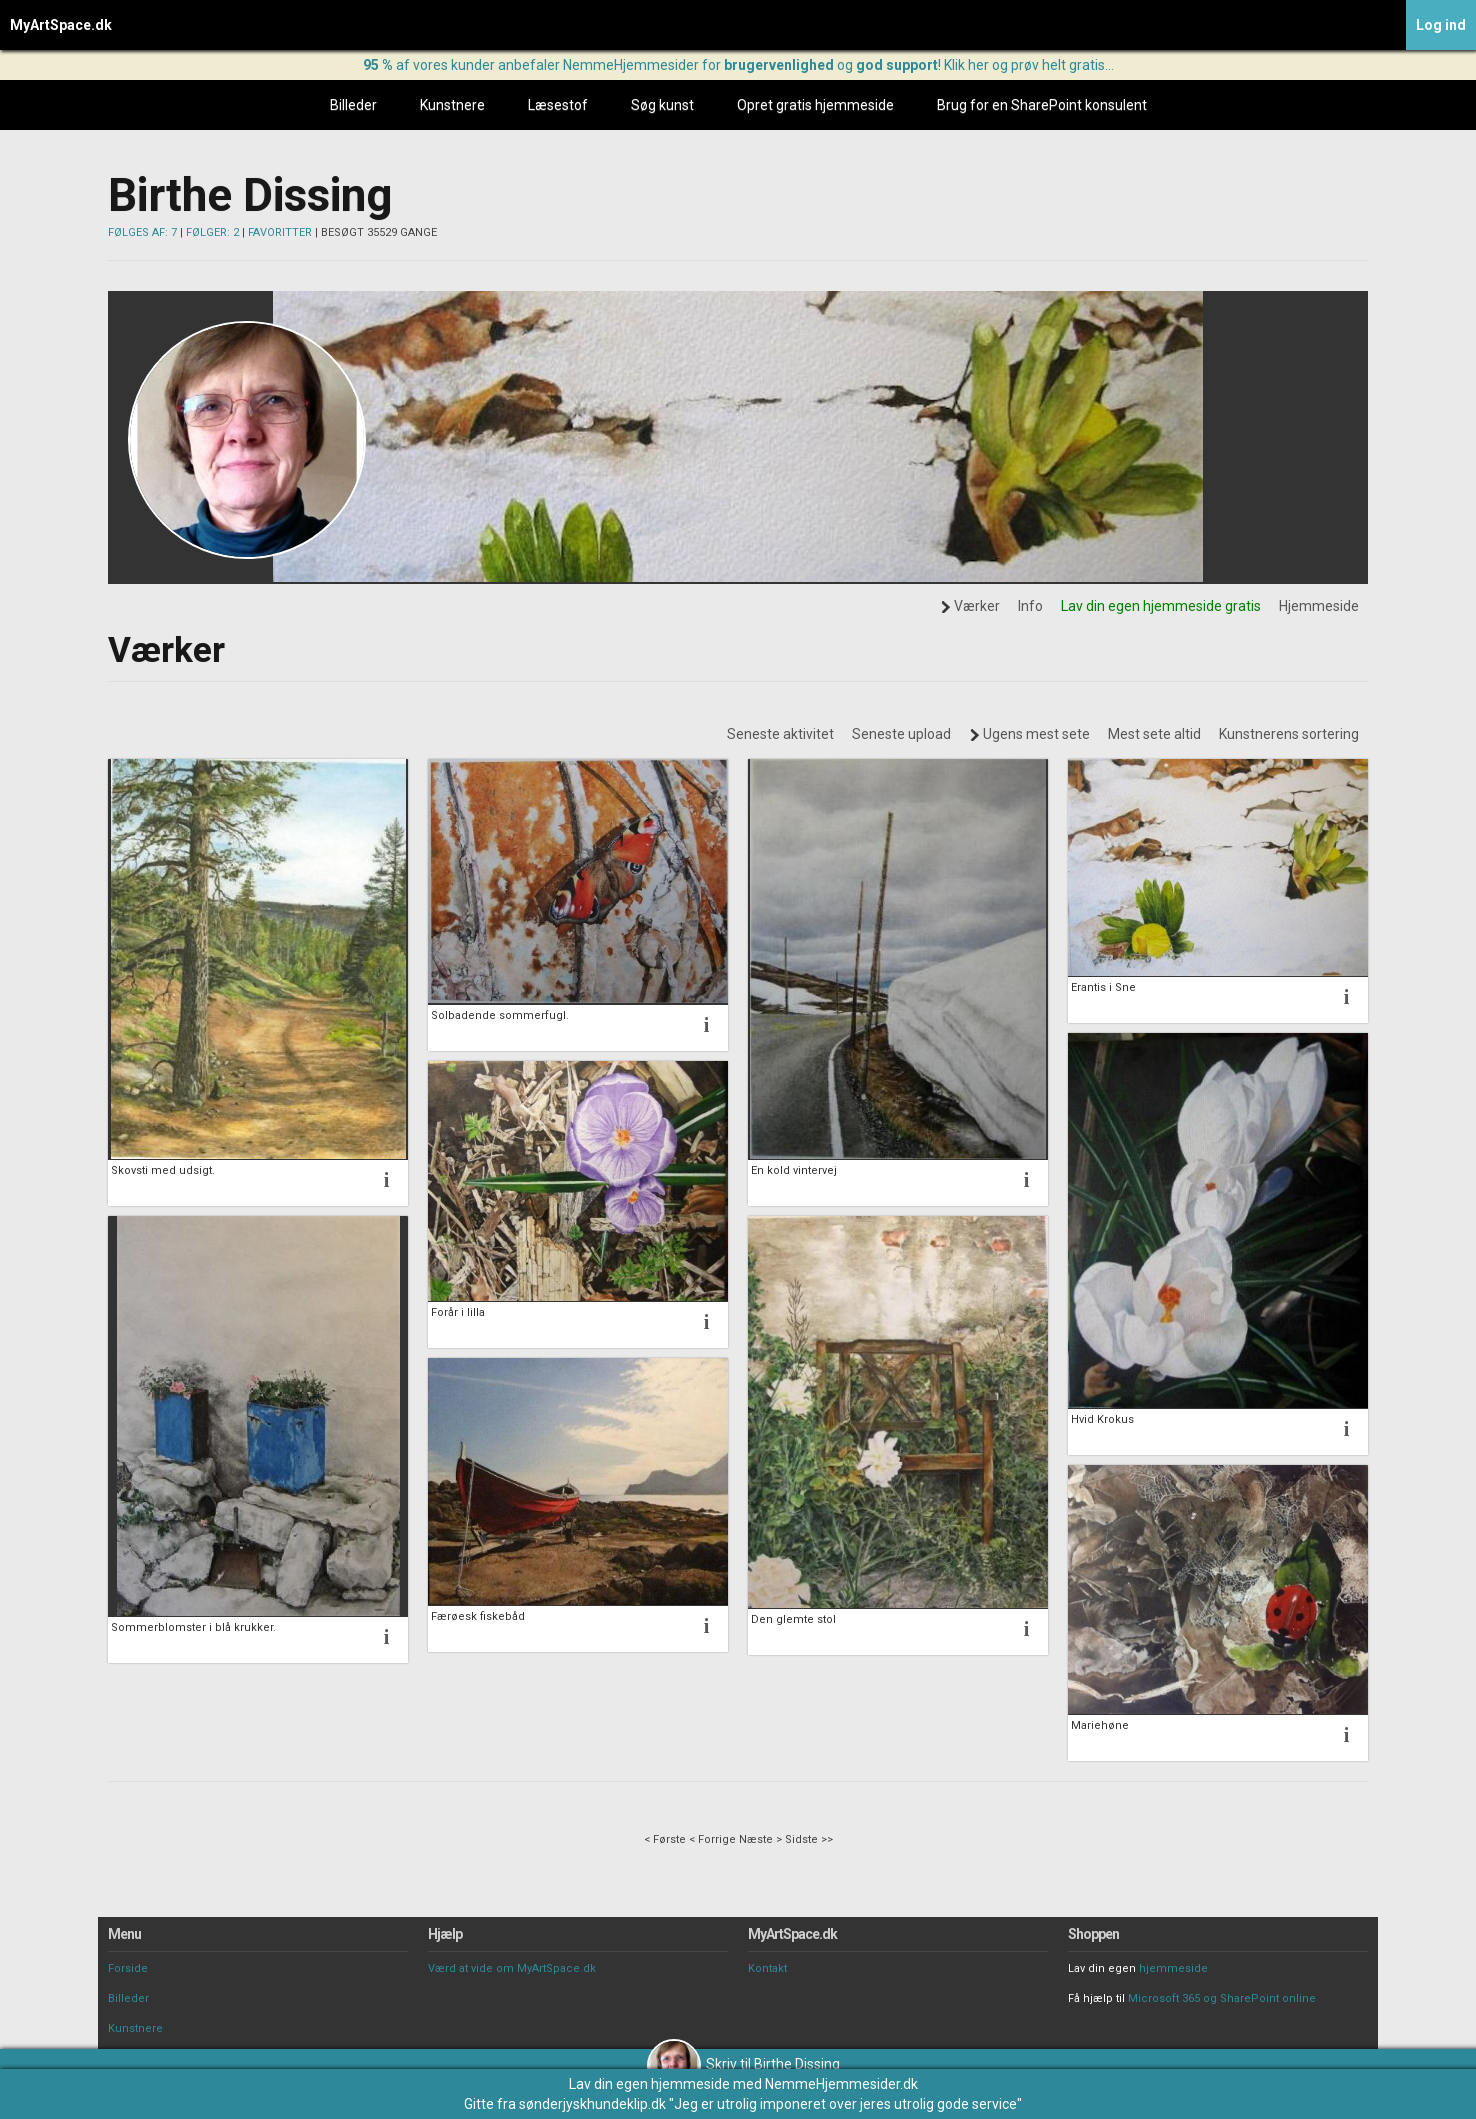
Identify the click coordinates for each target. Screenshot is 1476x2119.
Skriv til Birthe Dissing (743, 2064)
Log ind (1441, 25)
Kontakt (767, 1968)
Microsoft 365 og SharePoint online (1222, 1998)
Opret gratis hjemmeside (815, 105)
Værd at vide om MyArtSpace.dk (512, 1968)
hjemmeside (1173, 1968)
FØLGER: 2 (212, 232)
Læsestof (558, 105)
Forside (128, 1968)
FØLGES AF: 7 (142, 232)
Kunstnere (452, 105)
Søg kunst (662, 105)
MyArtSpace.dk (61, 25)
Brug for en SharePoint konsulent (1042, 105)
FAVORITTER (280, 232)
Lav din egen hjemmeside (649, 2084)
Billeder (353, 105)
